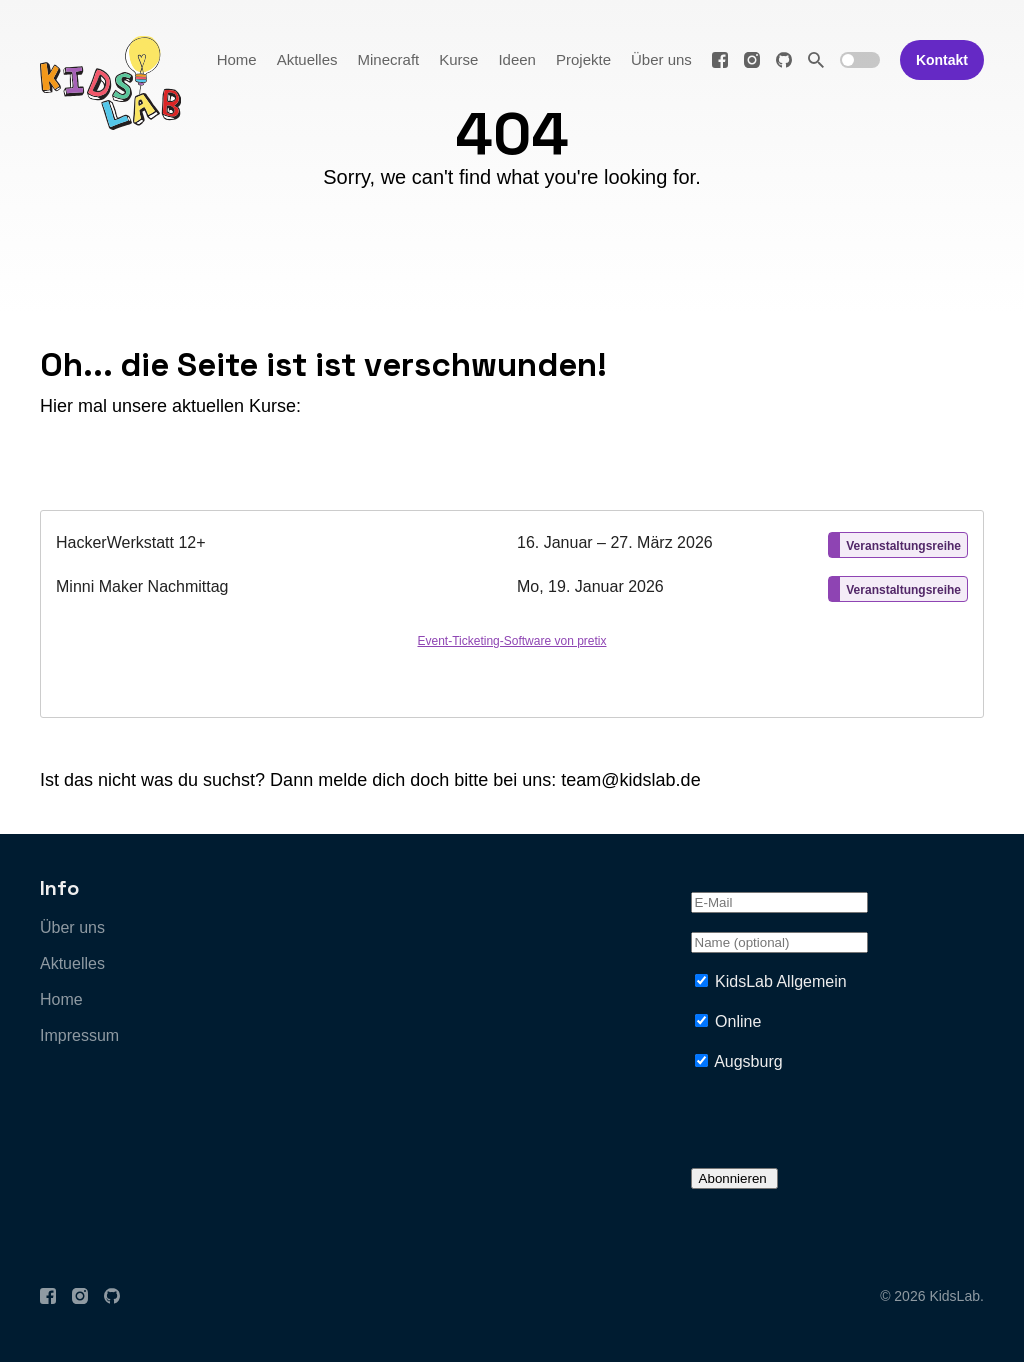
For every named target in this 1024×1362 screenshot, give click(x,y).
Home (237, 59)
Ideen (517, 59)
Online (738, 1021)
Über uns (661, 59)
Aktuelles (307, 59)
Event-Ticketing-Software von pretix (512, 641)
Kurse (458, 59)
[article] (512, 614)
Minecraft (389, 59)
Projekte (583, 59)
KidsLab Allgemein (781, 981)
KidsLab (954, 1296)
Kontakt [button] (942, 60)
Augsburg (748, 1061)
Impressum (79, 1035)
